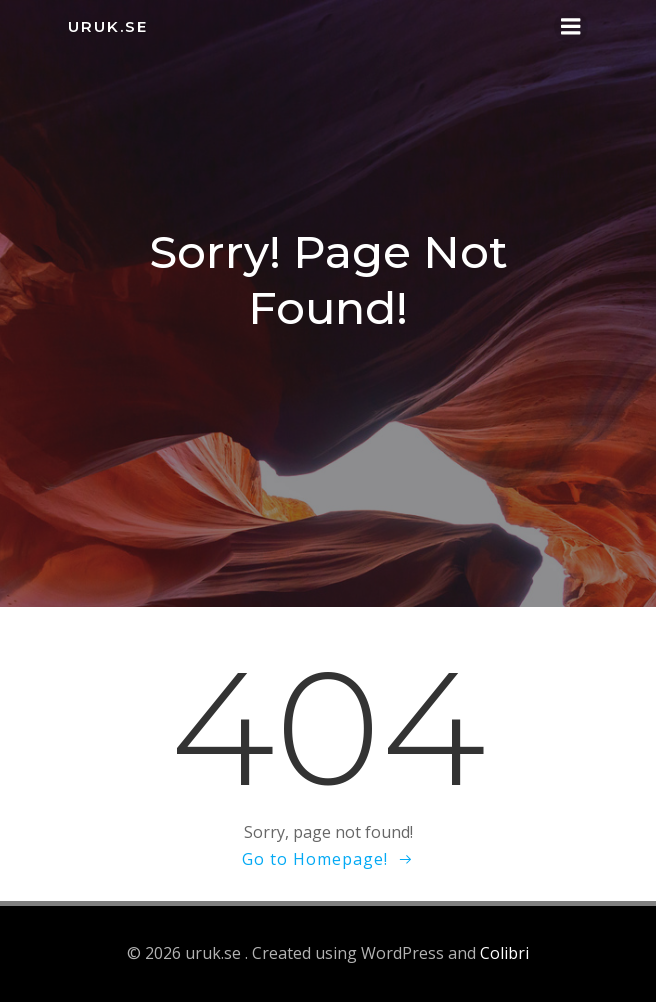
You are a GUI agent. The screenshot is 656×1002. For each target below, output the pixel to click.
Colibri (504, 953)
